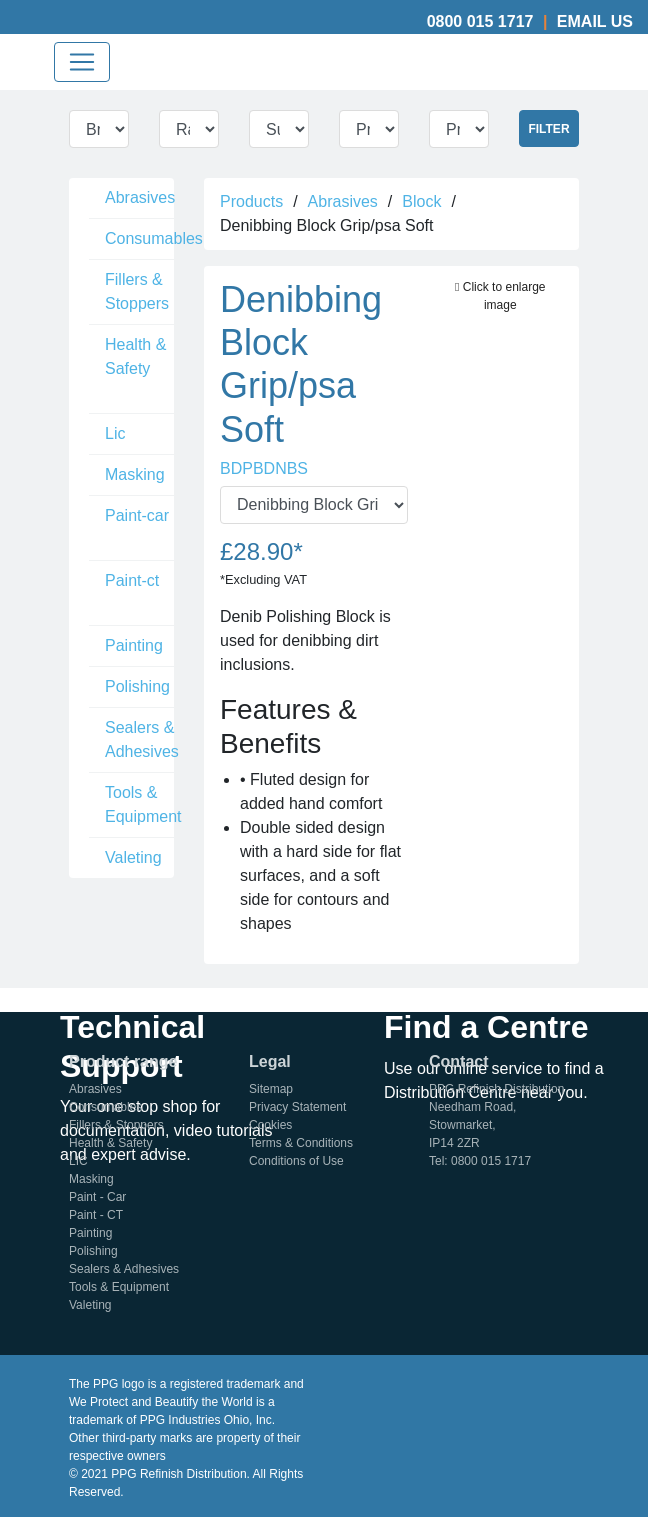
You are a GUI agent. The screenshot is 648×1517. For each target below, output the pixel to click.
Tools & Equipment (143, 804)
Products (251, 201)
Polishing (137, 686)
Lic (115, 433)
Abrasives (140, 197)
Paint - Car (97, 1197)
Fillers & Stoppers (137, 291)
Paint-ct (132, 580)
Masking (135, 474)
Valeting (133, 857)
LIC (78, 1161)
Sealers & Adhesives (142, 739)
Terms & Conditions (301, 1143)
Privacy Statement (297, 1107)
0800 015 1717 (480, 21)
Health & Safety (135, 356)
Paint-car (137, 515)
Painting (134, 645)
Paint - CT (96, 1215)
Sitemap (271, 1089)
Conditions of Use (296, 1161)
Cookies (270, 1125)
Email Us (595, 21)
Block (421, 201)
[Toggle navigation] (82, 62)
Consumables (154, 238)
